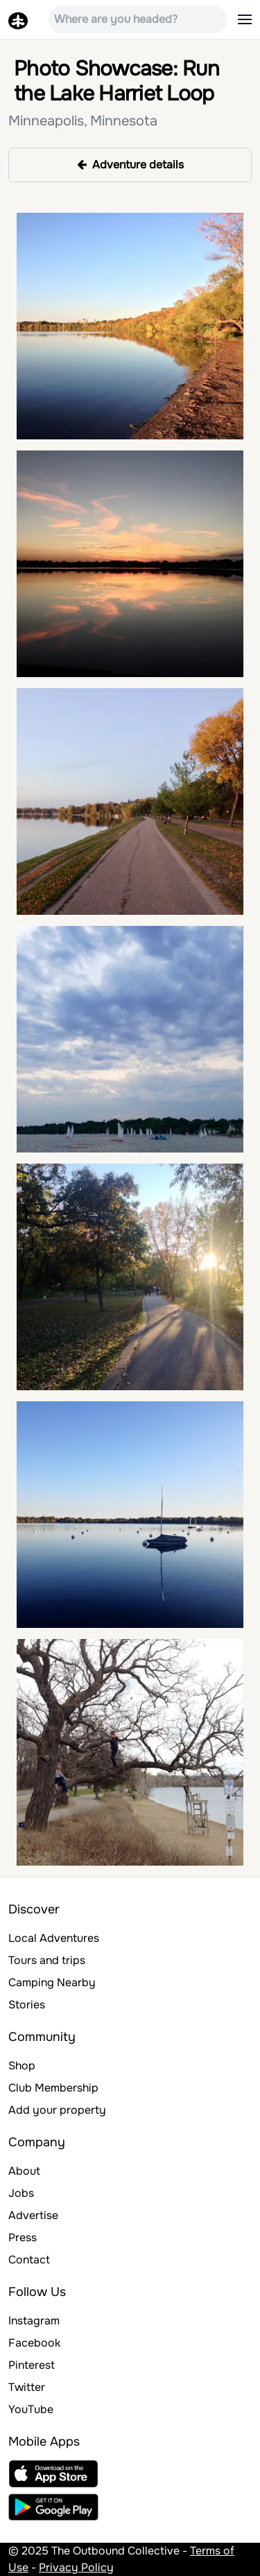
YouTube (30, 2409)
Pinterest (31, 2365)
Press (22, 2237)
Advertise (33, 2215)
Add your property (57, 2110)
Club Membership (53, 2087)
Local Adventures (53, 1938)
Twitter (26, 2387)
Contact (29, 2259)
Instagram (34, 2320)
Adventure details (130, 164)
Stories (26, 2004)
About (24, 2171)
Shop (21, 2065)
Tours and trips (46, 1960)
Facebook (34, 2343)
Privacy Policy (76, 2567)
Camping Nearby (52, 1982)
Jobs (21, 2193)
